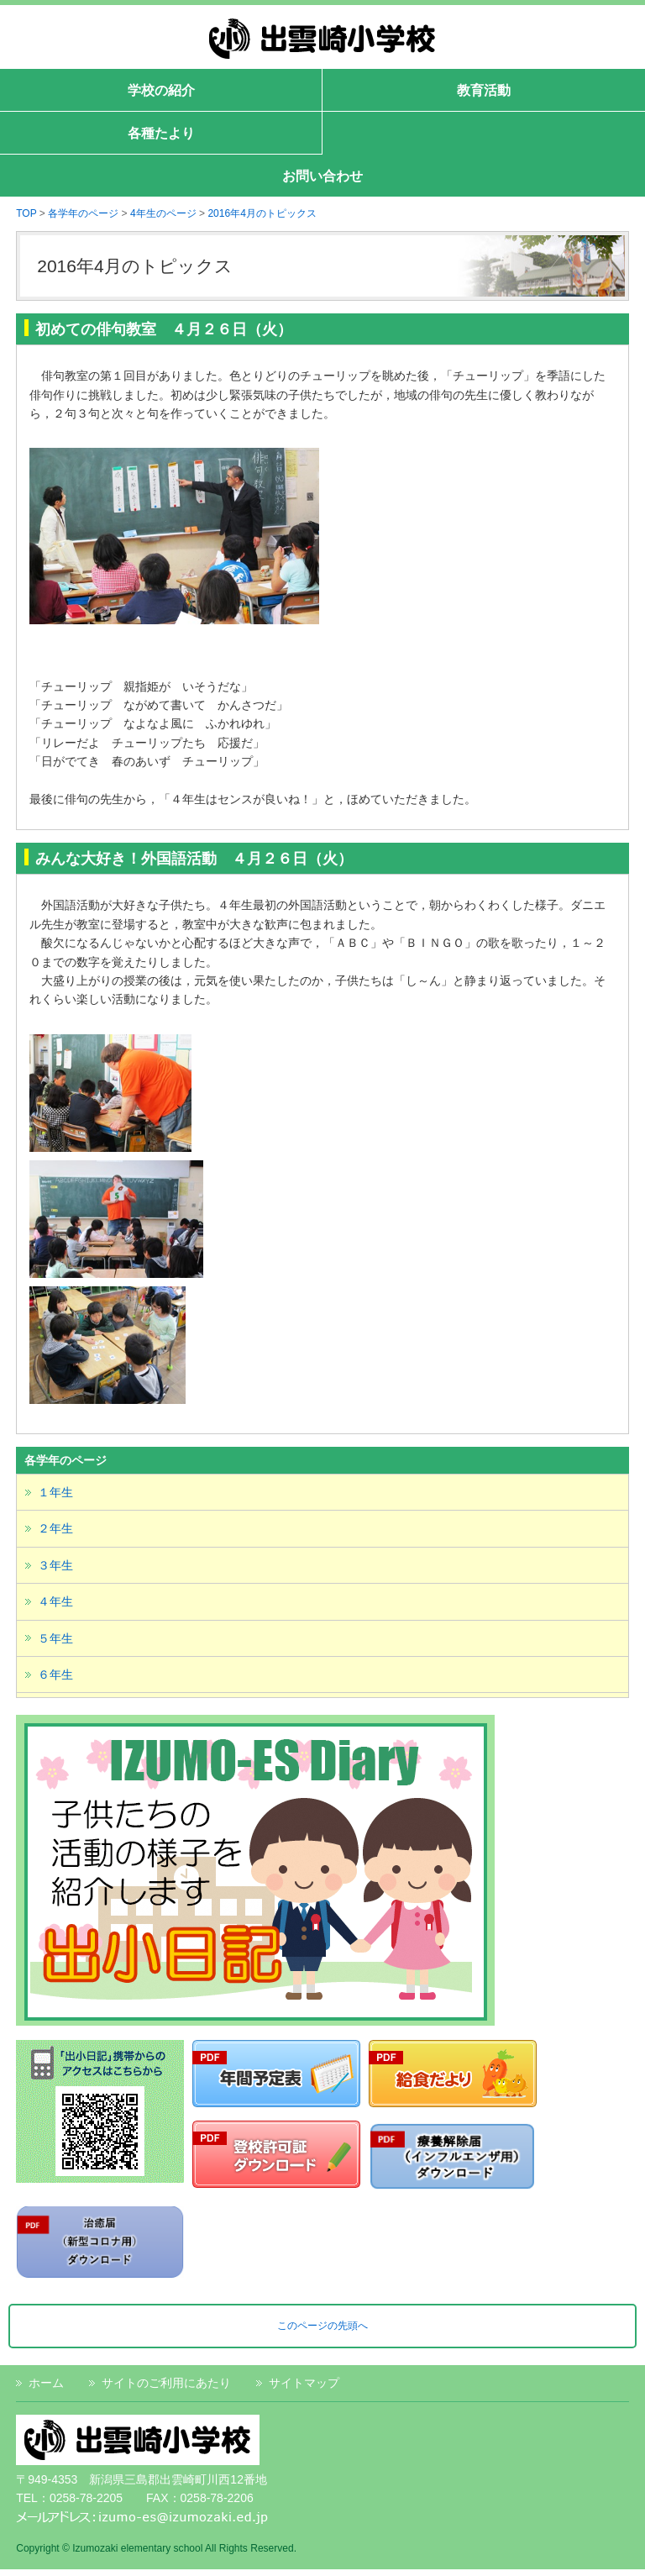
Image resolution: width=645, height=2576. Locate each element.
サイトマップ (304, 2382)
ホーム (46, 2382)
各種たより (161, 132)
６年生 (55, 1674)
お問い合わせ (322, 175)
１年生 (55, 1492)
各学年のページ (83, 213)
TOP (26, 213)
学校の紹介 (161, 89)
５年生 (55, 1638)
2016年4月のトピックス (261, 213)
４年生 (55, 1601)
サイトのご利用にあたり (166, 2382)
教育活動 (484, 89)
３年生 (55, 1565)
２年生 (55, 1528)
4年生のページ (163, 213)
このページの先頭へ (322, 2326)
